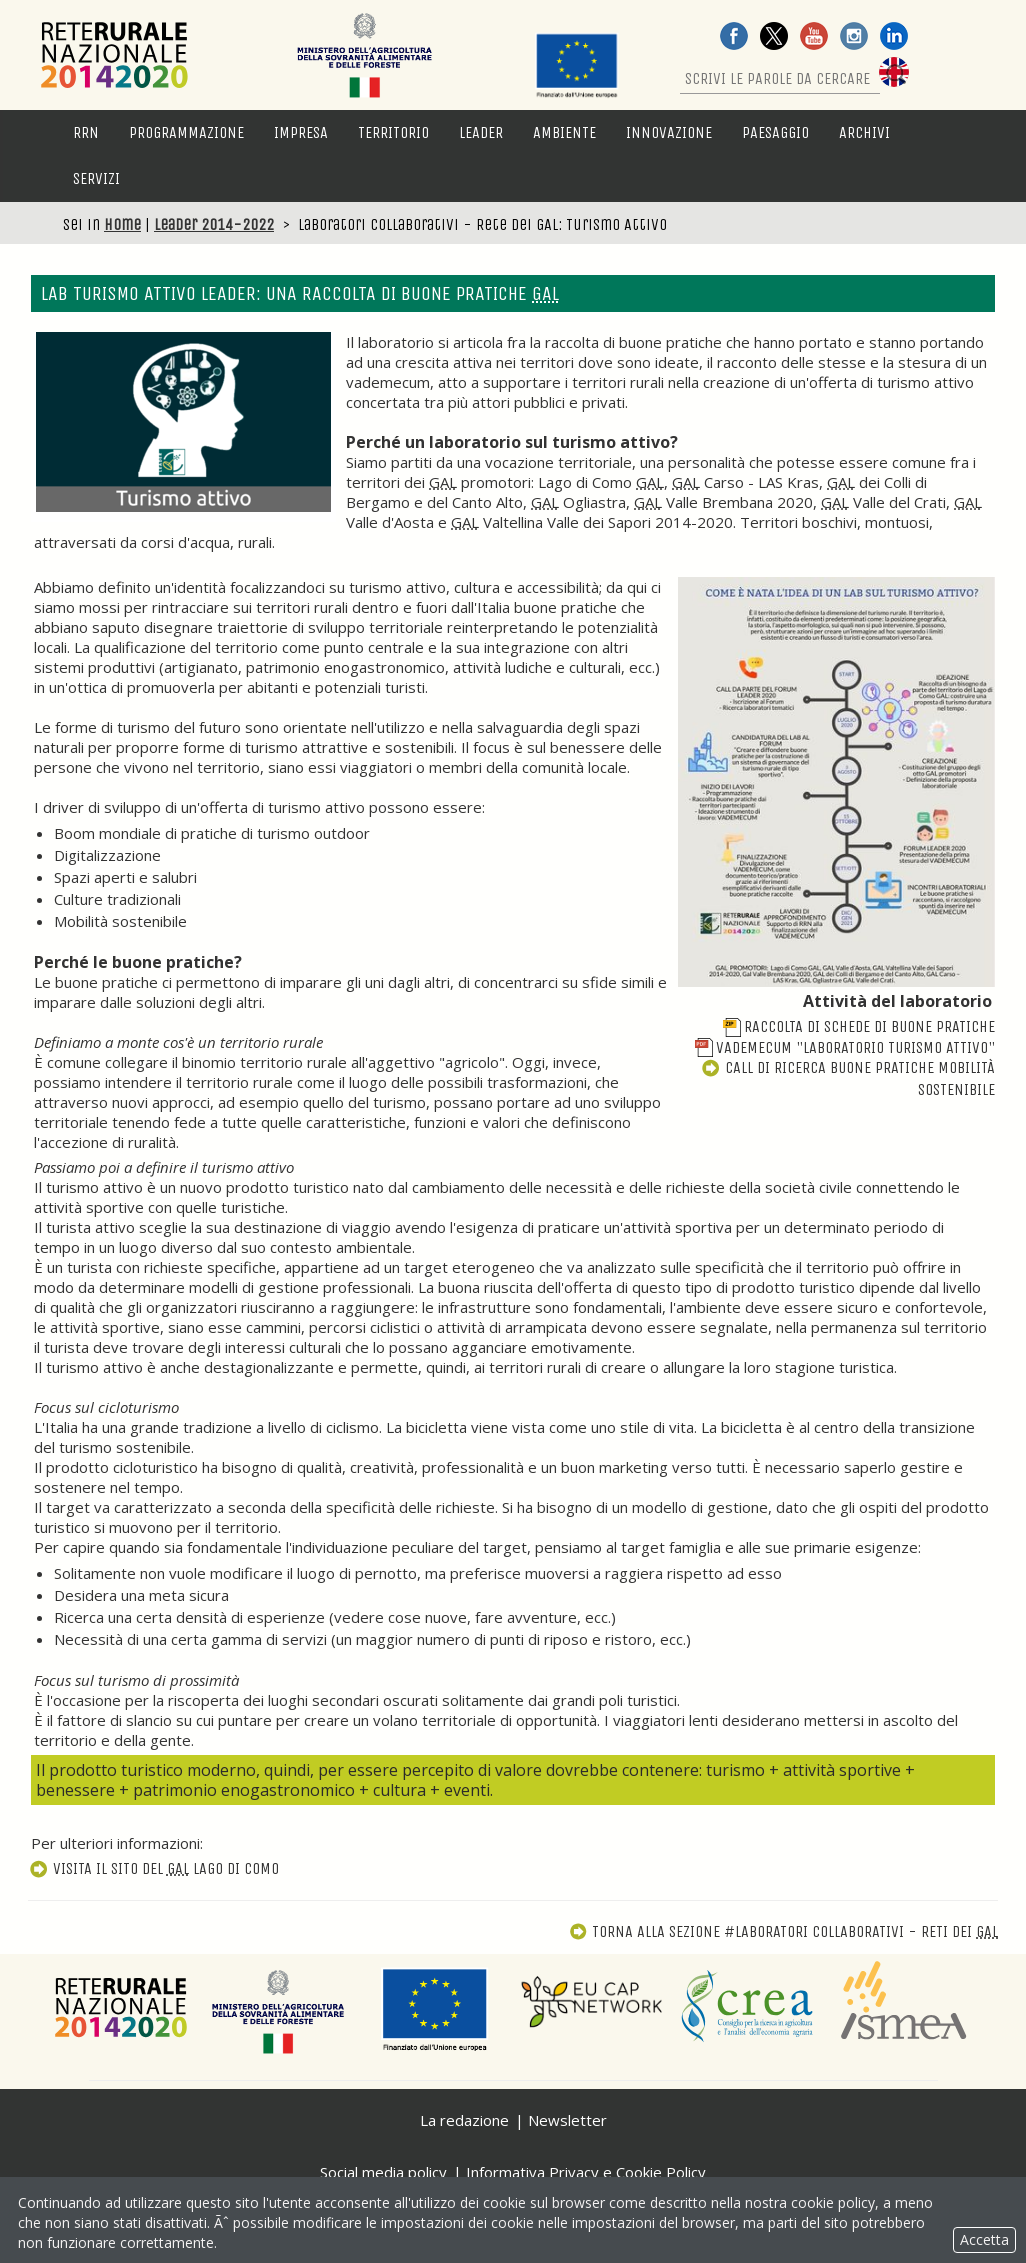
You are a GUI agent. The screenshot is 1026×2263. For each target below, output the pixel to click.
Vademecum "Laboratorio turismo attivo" (845, 1047)
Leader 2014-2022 (214, 224)
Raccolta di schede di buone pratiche (859, 1026)
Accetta (984, 2239)
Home (122, 224)
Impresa (301, 132)
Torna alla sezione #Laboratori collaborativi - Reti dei (783, 1931)
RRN (86, 132)
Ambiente (564, 132)
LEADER (481, 132)
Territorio (393, 132)
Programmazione (186, 132)
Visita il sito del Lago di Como (153, 1868)
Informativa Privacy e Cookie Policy (586, 2172)
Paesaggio (775, 132)
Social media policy (383, 2172)
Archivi (864, 132)
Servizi (96, 178)
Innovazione (669, 132)
